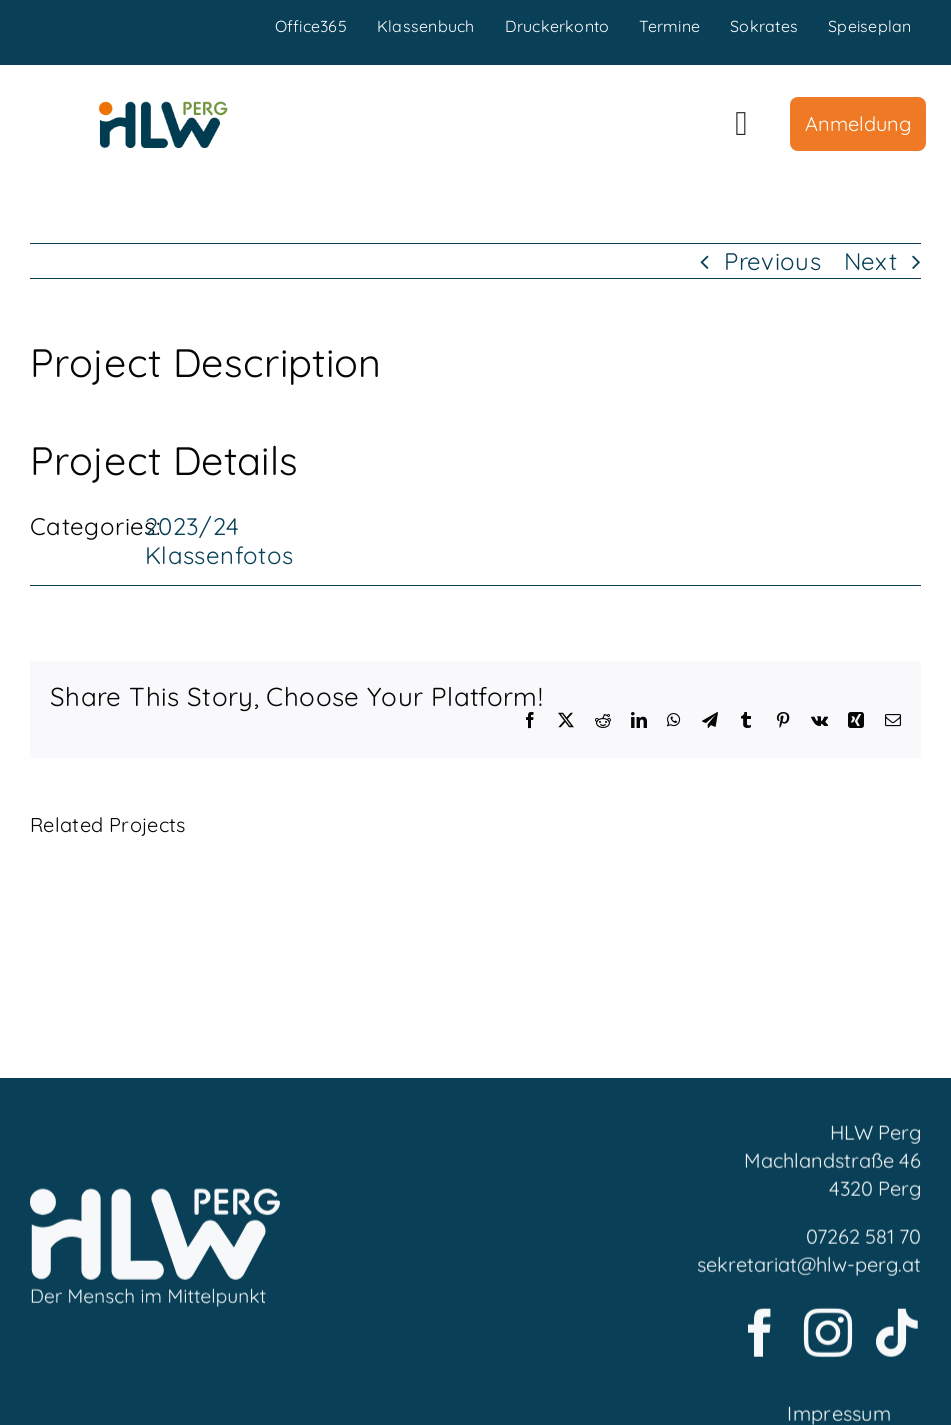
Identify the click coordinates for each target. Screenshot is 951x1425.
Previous (772, 261)
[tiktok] (897, 1339)
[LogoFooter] (155, 1206)
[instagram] (828, 1339)
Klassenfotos (219, 555)
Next (870, 261)
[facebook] (760, 1339)
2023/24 (192, 526)
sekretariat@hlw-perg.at (809, 1270)
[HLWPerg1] (163, 109)
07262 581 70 (863, 1242)
